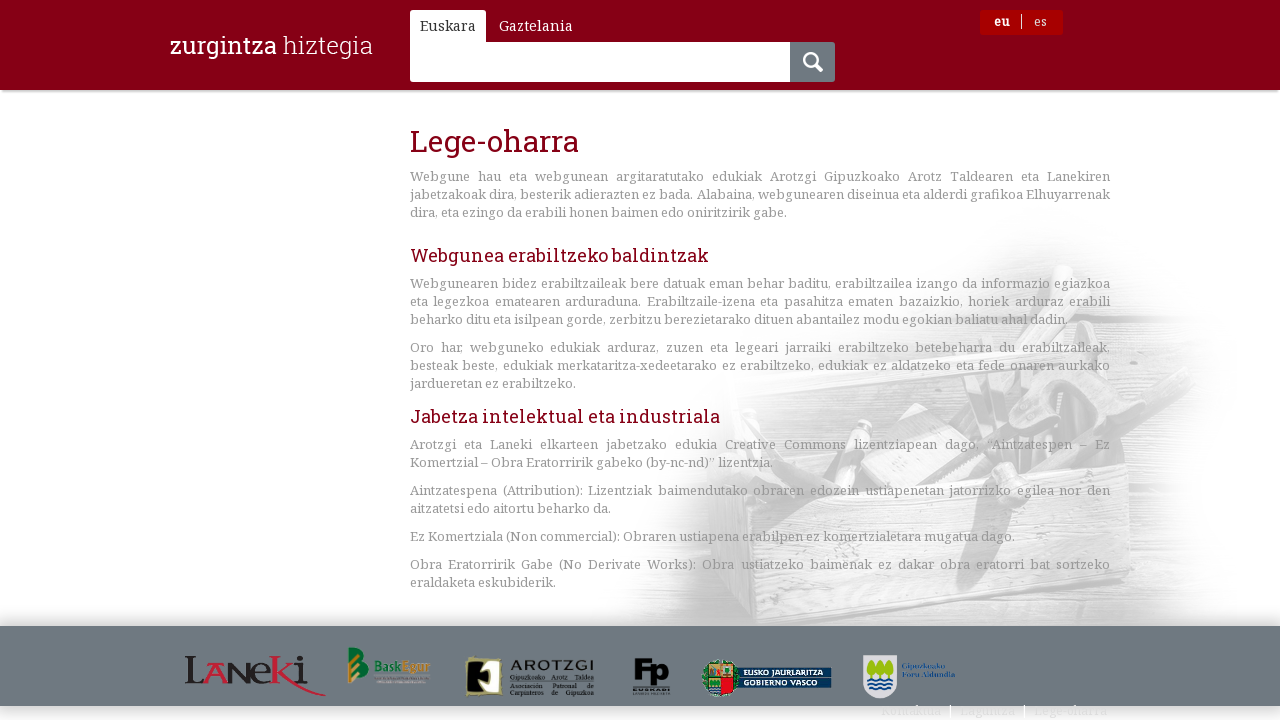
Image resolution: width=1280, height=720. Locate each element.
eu (1001, 21)
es (1040, 21)
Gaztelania (536, 25)
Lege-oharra (1070, 710)
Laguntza (987, 710)
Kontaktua (911, 710)
